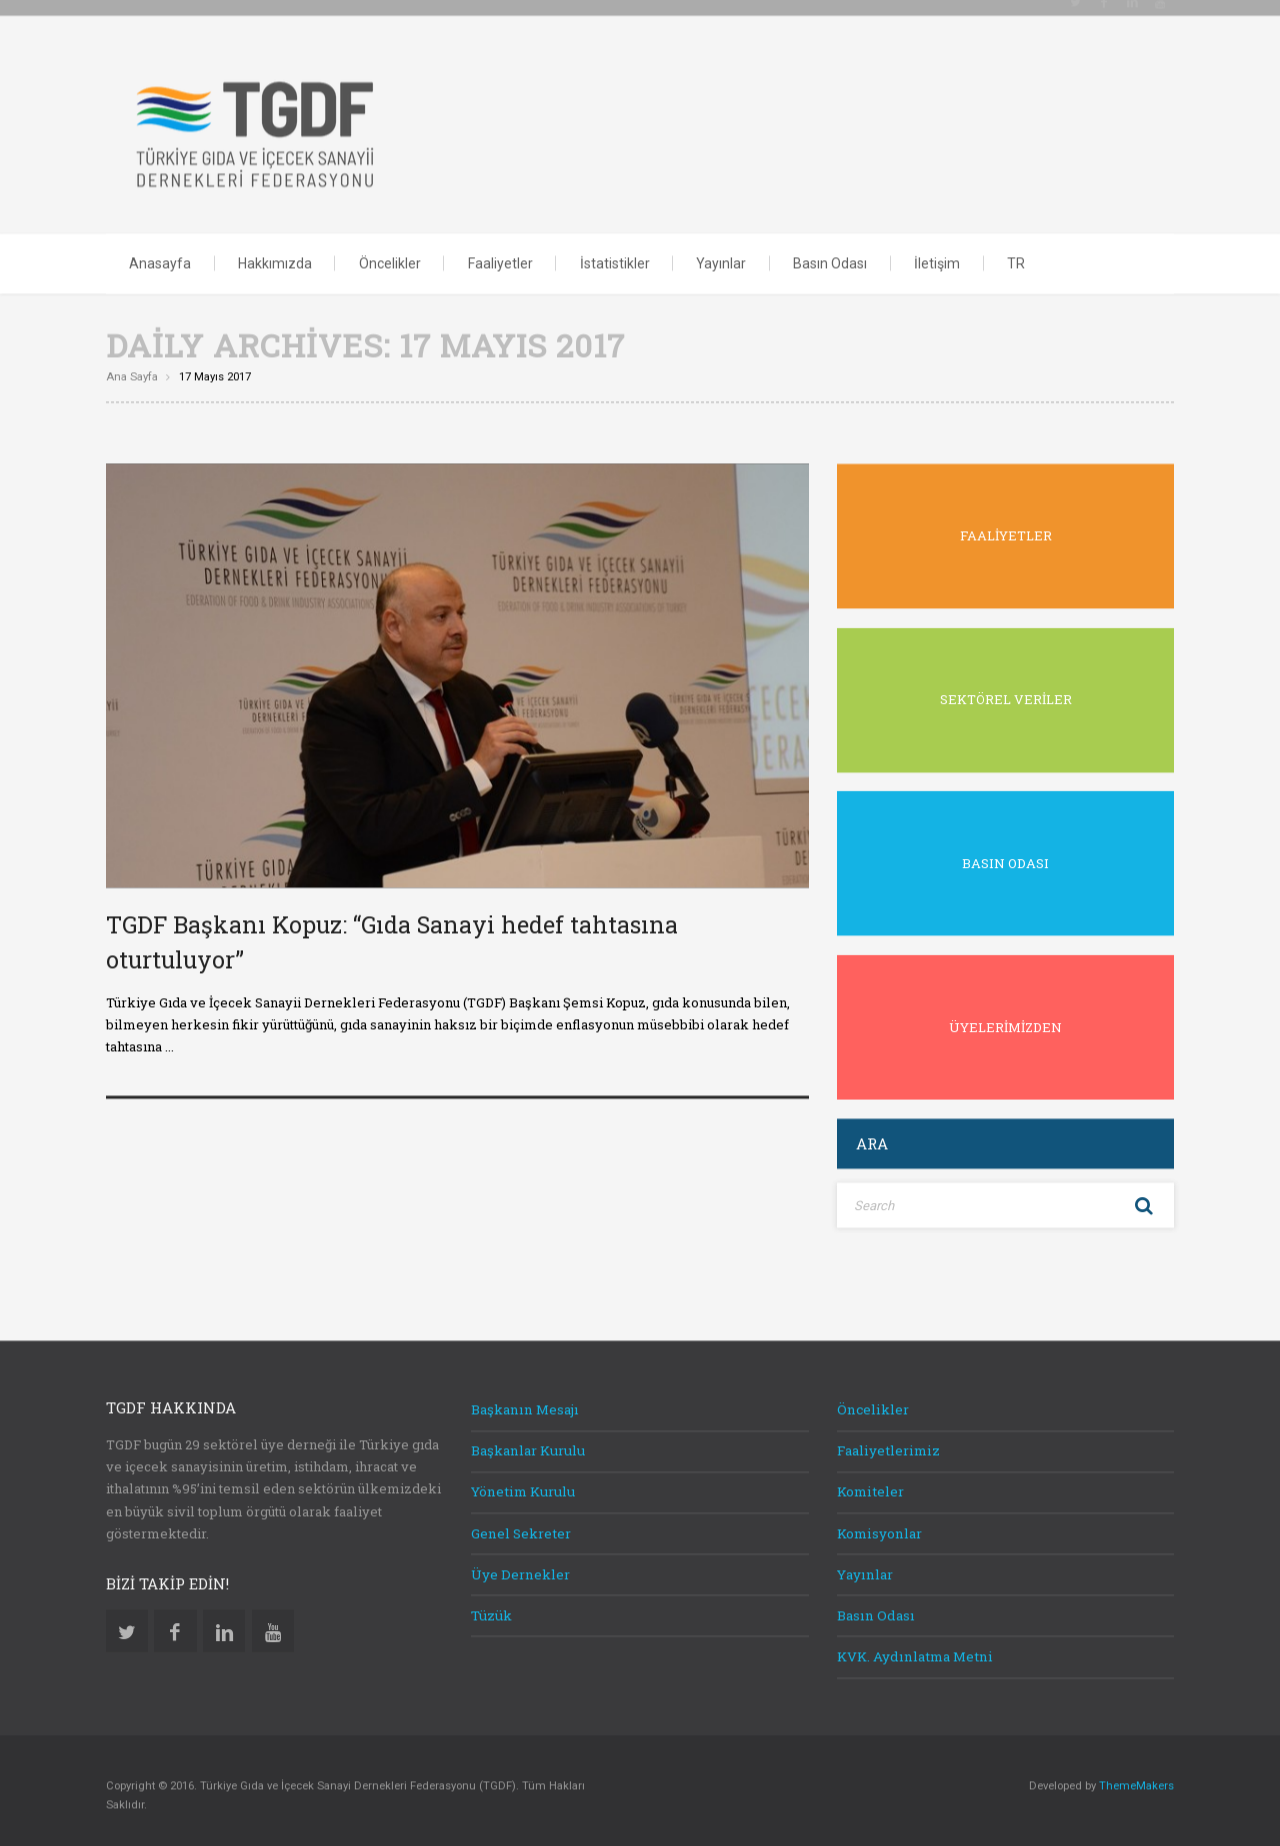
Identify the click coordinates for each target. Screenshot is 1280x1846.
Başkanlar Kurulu (528, 1445)
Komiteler (870, 1486)
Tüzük (491, 1610)
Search (1144, 1199)
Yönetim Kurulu (523, 1486)
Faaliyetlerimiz (888, 1445)
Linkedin (224, 1625)
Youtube (273, 1625)
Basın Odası (830, 258)
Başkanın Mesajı (525, 1404)
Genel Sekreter (521, 1528)
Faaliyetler (500, 258)
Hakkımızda (275, 258)
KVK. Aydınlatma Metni (915, 1651)
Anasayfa (160, 258)
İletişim (937, 258)
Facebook (175, 1625)
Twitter (127, 1625)
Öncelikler (390, 258)
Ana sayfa (132, 371)
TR (1016, 258)
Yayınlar (721, 258)
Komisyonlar (879, 1528)
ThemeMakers (1136, 1780)
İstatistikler (615, 258)
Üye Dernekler (520, 1569)
